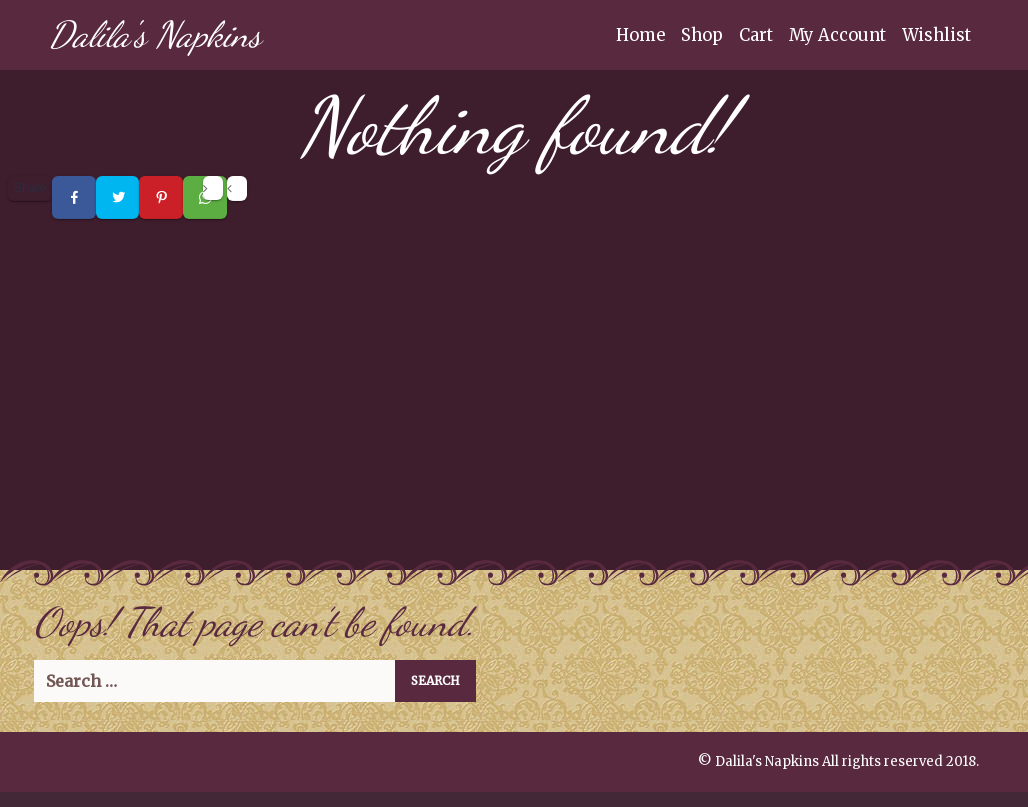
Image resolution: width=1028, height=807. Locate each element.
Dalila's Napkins (155, 34)
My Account (837, 35)
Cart (756, 35)
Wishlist (936, 35)
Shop (702, 35)
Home (640, 35)
